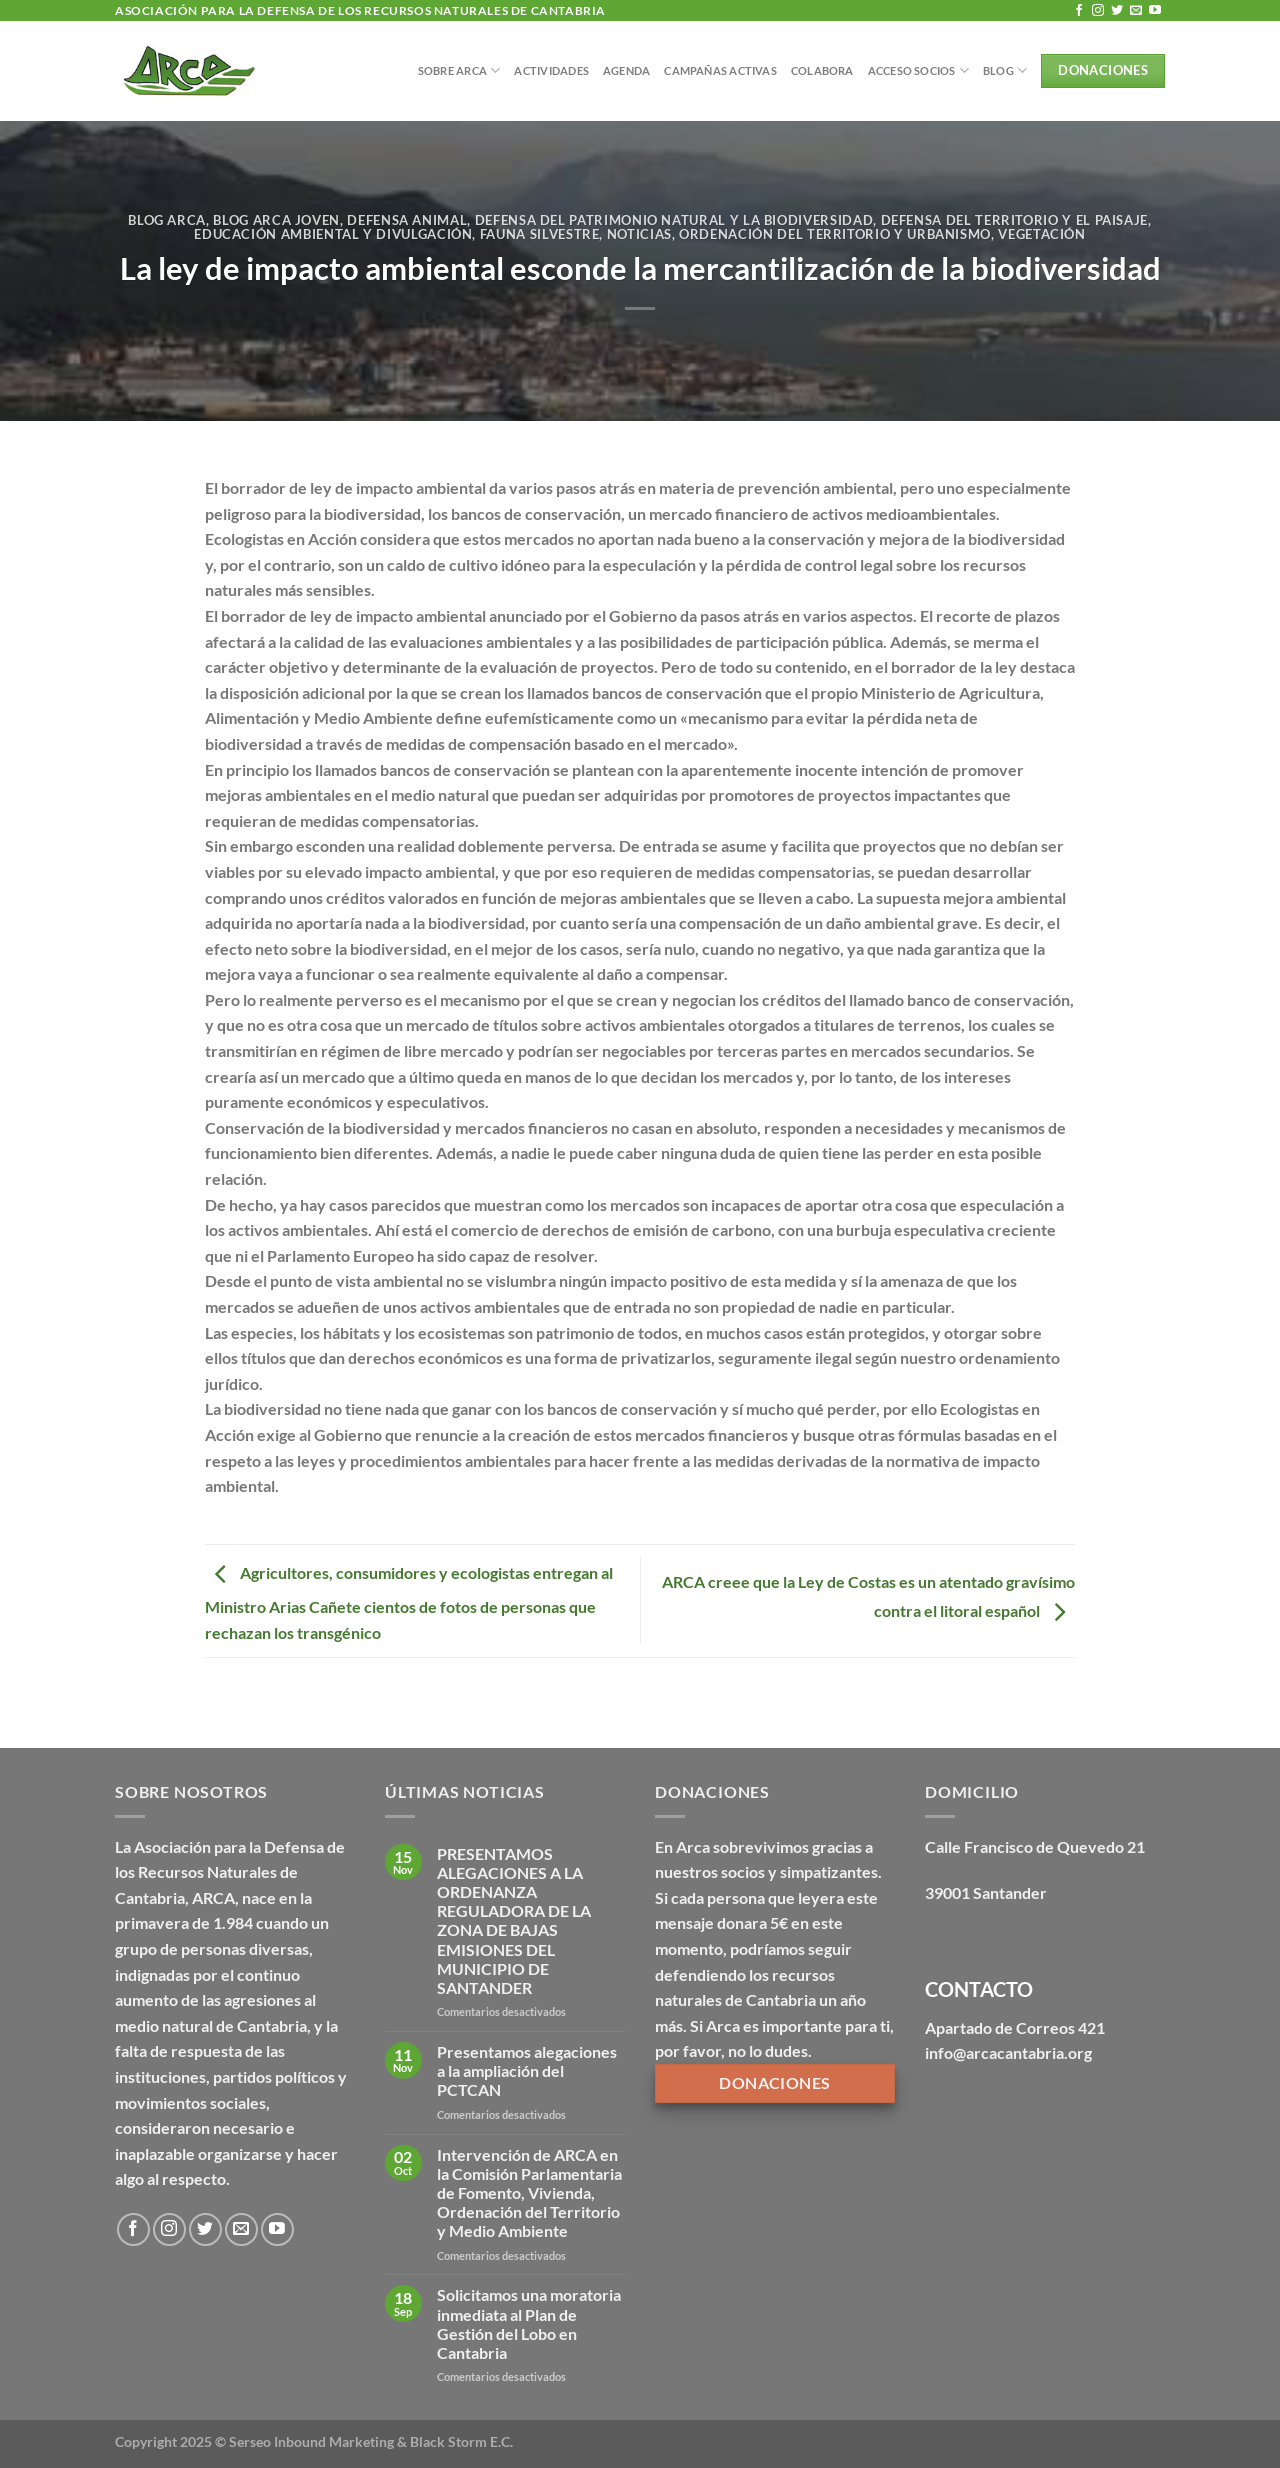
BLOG (1005, 70)
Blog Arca (167, 220)
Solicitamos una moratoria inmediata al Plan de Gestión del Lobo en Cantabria (529, 2323)
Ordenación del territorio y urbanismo (835, 234)
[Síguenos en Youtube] (1155, 11)
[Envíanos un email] (1136, 11)
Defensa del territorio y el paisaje (1015, 220)
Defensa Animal (407, 220)
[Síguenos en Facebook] (1079, 11)
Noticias (639, 234)
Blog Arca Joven (276, 220)
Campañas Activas (720, 70)
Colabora (822, 70)
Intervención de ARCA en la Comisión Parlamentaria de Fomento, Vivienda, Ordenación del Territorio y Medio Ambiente (529, 2193)
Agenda (626, 70)
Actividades (551, 70)
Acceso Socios (918, 70)
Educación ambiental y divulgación (333, 234)
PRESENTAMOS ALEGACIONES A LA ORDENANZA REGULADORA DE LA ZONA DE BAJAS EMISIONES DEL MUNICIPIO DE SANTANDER (514, 1920)
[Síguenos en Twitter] (1117, 11)
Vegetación (1041, 234)
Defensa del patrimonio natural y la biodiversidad (674, 220)
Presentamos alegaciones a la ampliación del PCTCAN (527, 2070)
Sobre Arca (459, 70)
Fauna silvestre (540, 234)
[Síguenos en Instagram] (1098, 11)
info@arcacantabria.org (1008, 2052)
